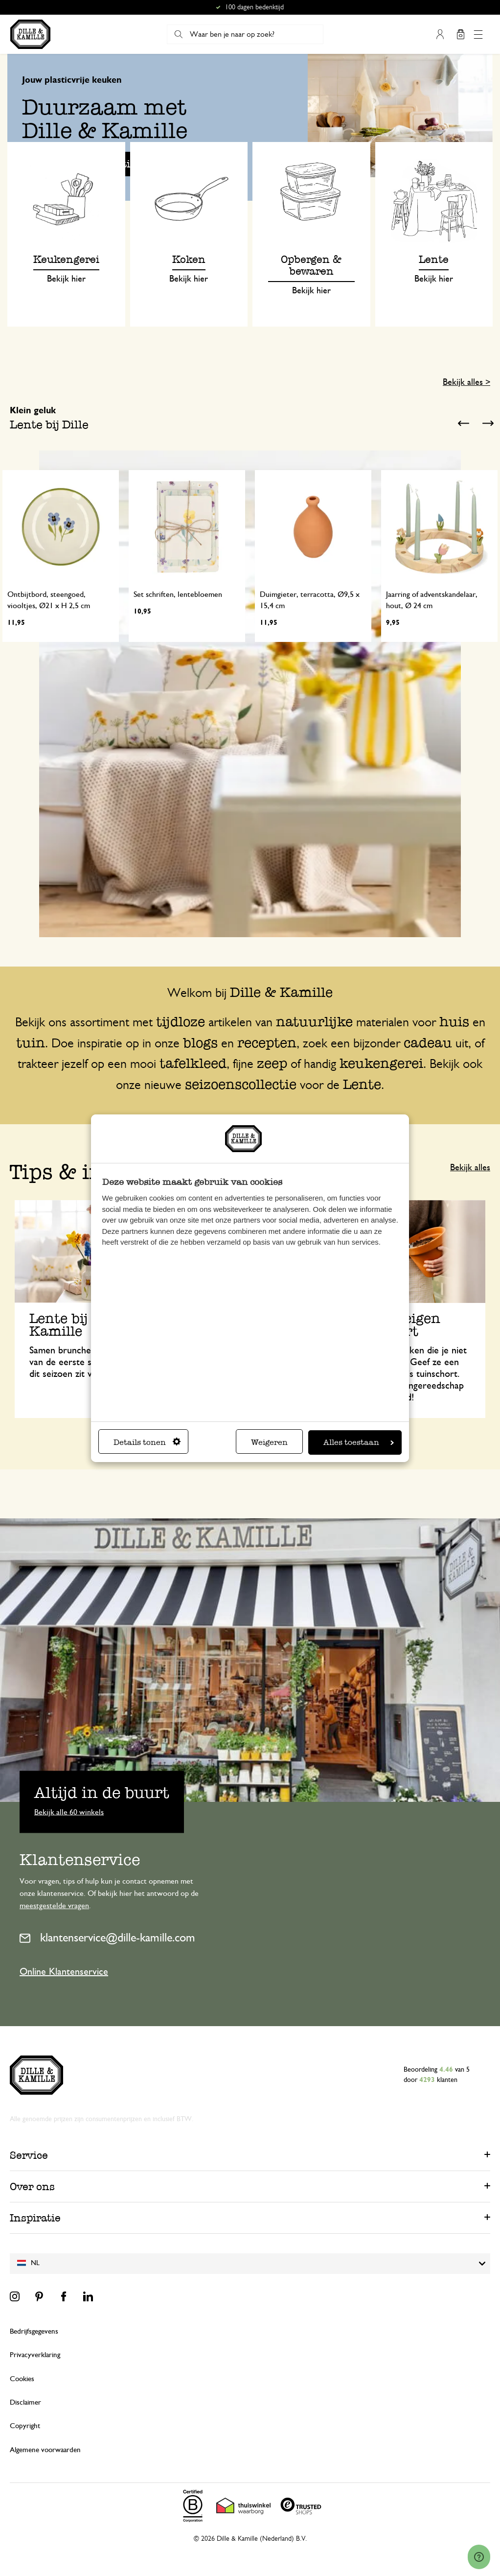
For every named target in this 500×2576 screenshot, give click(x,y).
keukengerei (381, 1063)
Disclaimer (25, 2402)
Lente (362, 1084)
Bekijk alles (470, 1167)
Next (488, 423)
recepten (266, 1042)
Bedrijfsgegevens (34, 2331)
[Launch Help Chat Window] (479, 2557)
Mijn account (440, 34)
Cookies (22, 2379)
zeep (272, 1063)
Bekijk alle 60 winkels (69, 1812)
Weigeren (269, 1442)
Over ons (32, 2186)
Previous (463, 423)
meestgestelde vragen (54, 1906)
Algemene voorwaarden (45, 2450)
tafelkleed (193, 1063)
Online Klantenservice (64, 1972)
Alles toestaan (358, 1442)
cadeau (428, 1042)
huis (454, 1021)
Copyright (25, 2426)
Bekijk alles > (466, 382)
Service (29, 2155)
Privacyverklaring (35, 2355)
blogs (200, 1042)
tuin (30, 1042)
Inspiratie (35, 2218)
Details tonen (147, 1442)
